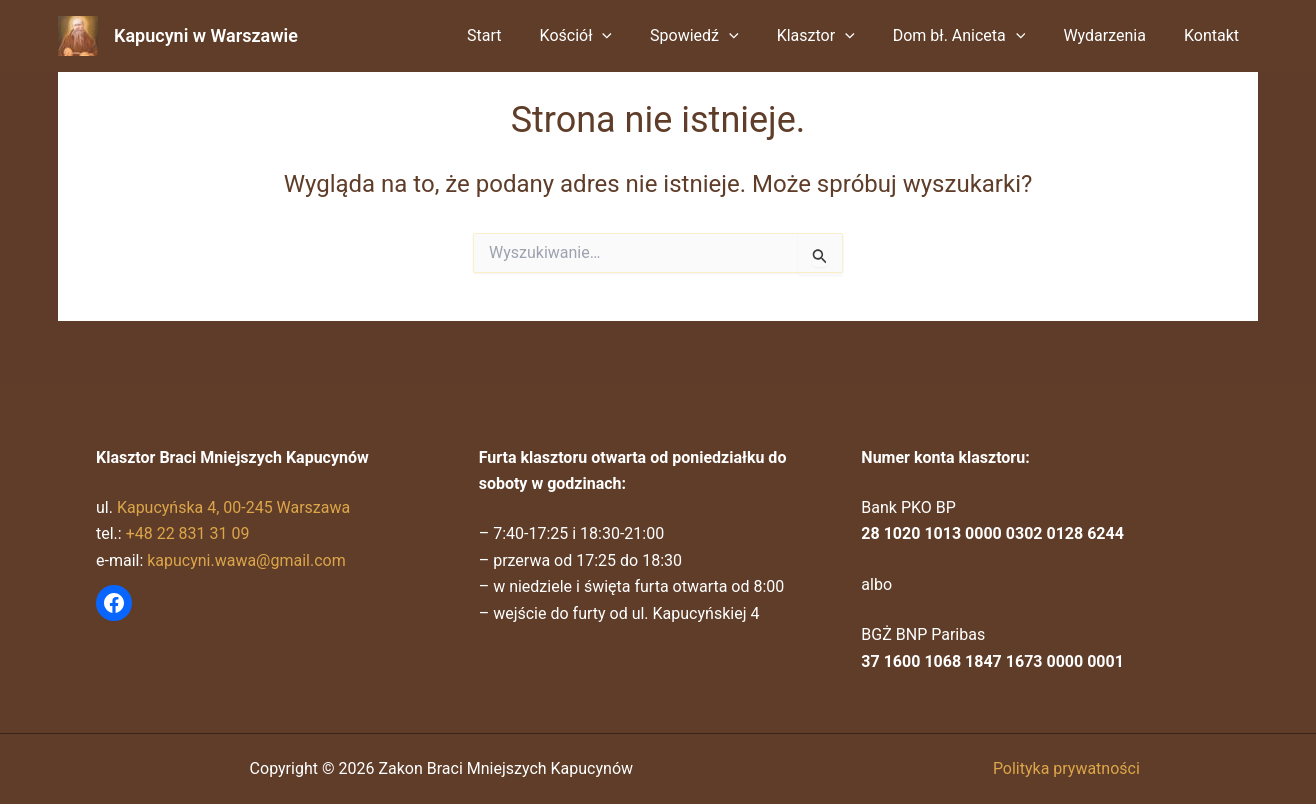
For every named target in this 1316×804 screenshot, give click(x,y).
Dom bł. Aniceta (974, 36)
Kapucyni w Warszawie (206, 35)
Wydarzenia (1113, 35)
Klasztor (837, 36)
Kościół (609, 36)
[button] (635, 36)
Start (523, 35)
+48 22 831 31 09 (188, 533)
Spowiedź (721, 36)
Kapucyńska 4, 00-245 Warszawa (234, 507)
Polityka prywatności (1066, 768)
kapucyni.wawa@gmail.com (246, 560)
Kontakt (1214, 35)
